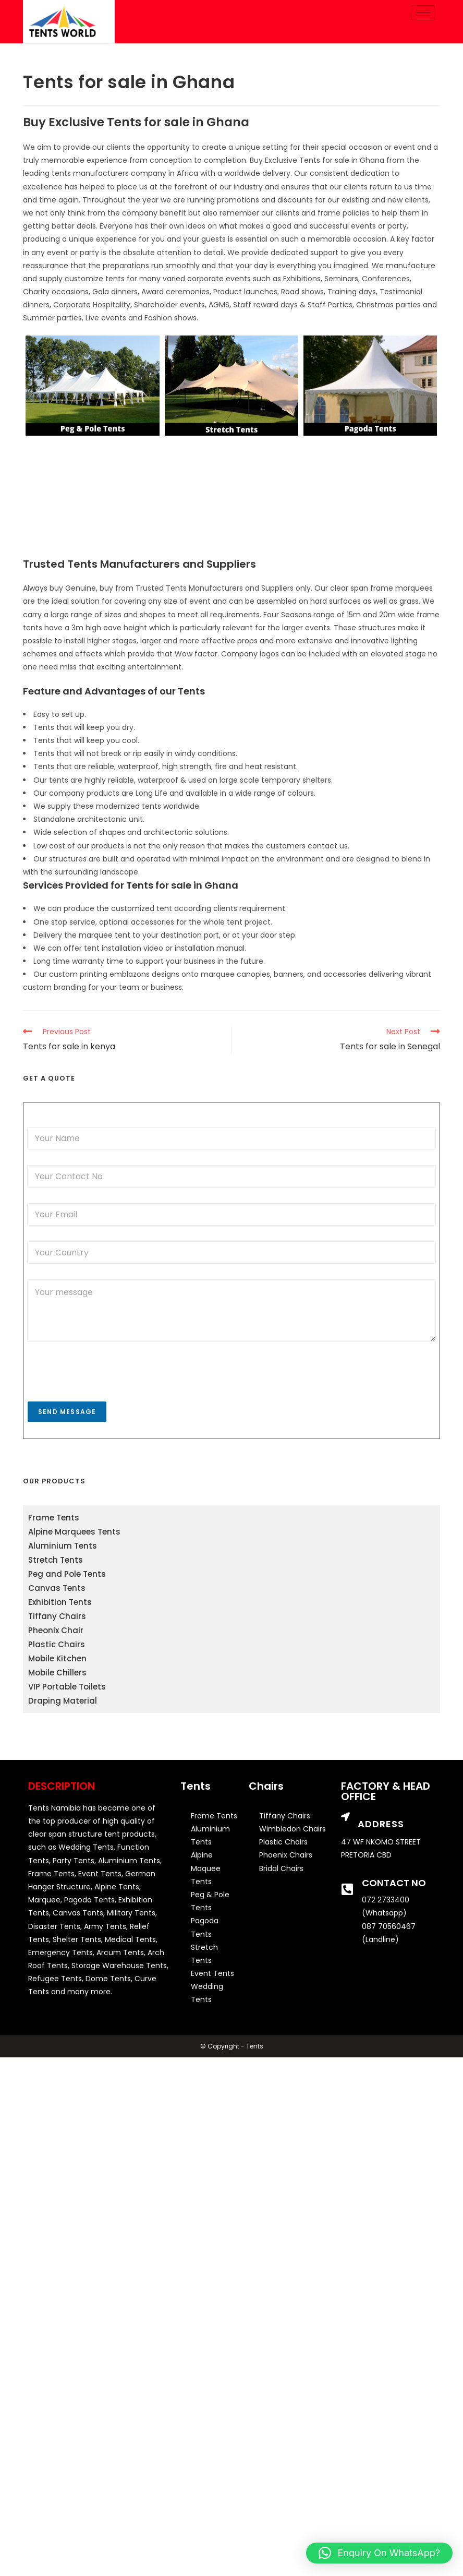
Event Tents (212, 1973)
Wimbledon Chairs (292, 1829)
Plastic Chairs (56, 1644)
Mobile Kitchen (57, 1658)
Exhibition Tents (60, 1602)
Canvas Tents (57, 1588)
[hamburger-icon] (423, 12)
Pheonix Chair (55, 1630)
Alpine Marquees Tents (74, 1531)
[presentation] (106, 1394)
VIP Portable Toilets (67, 1686)
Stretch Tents (55, 1559)
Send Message (67, 1411)
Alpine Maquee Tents (206, 1868)
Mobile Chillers (57, 1672)
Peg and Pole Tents (67, 1573)
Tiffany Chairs (57, 1616)
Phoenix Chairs (285, 1855)
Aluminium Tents (62, 1545)
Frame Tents (53, 1517)
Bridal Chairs (281, 1868)
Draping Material (62, 1700)
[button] (379, 2553)
